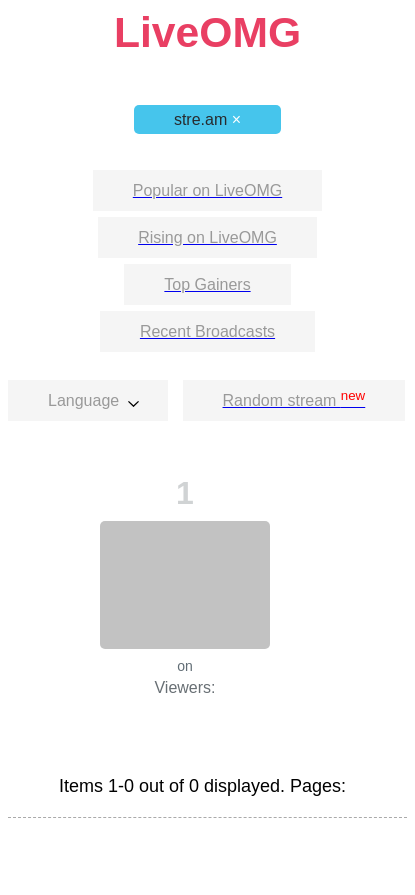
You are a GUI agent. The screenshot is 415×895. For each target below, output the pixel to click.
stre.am (207, 119)
